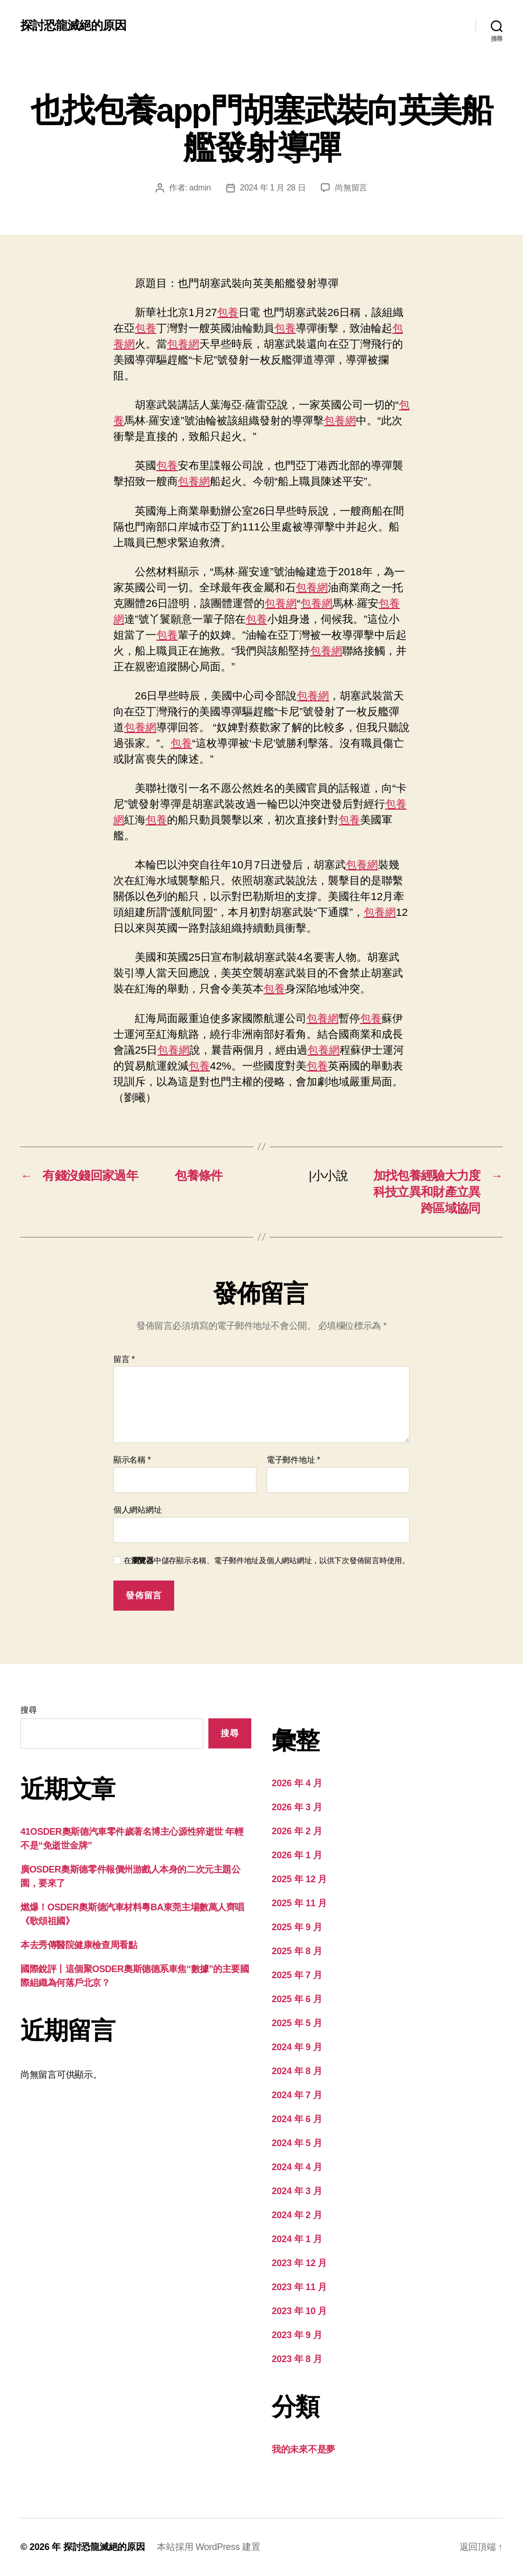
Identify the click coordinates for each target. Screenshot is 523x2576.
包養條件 (198, 1175)
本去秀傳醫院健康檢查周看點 (78, 1945)
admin (200, 187)
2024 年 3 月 (297, 2191)
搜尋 (28, 1710)
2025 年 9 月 (297, 1927)
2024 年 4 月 (297, 2167)
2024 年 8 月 (297, 2071)
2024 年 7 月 (297, 2095)
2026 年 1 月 (297, 1855)
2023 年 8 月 (297, 2359)
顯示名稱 (132, 1459)
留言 (124, 1359)
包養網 (183, 344)
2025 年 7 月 (297, 1975)
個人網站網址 (137, 1509)
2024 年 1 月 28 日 (272, 187)
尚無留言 (351, 187)
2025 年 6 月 (297, 1999)
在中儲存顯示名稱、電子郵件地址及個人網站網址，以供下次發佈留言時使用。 (267, 1560)
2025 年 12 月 (299, 1879)
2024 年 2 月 (297, 2215)
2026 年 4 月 (297, 1783)
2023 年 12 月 (299, 2263)
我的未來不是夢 (303, 2449)
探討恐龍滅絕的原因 (73, 25)
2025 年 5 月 (297, 2023)
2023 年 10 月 (299, 2311)
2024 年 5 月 (297, 2143)
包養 (228, 312)
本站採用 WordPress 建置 (208, 2547)
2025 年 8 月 (297, 1951)
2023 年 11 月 (299, 2287)
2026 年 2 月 (297, 1831)
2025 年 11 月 (299, 1903)
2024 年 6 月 (297, 2119)
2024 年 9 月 (297, 2047)
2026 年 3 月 (297, 1807)
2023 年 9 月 (297, 2335)
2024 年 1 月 (297, 2239)
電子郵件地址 (293, 1459)
